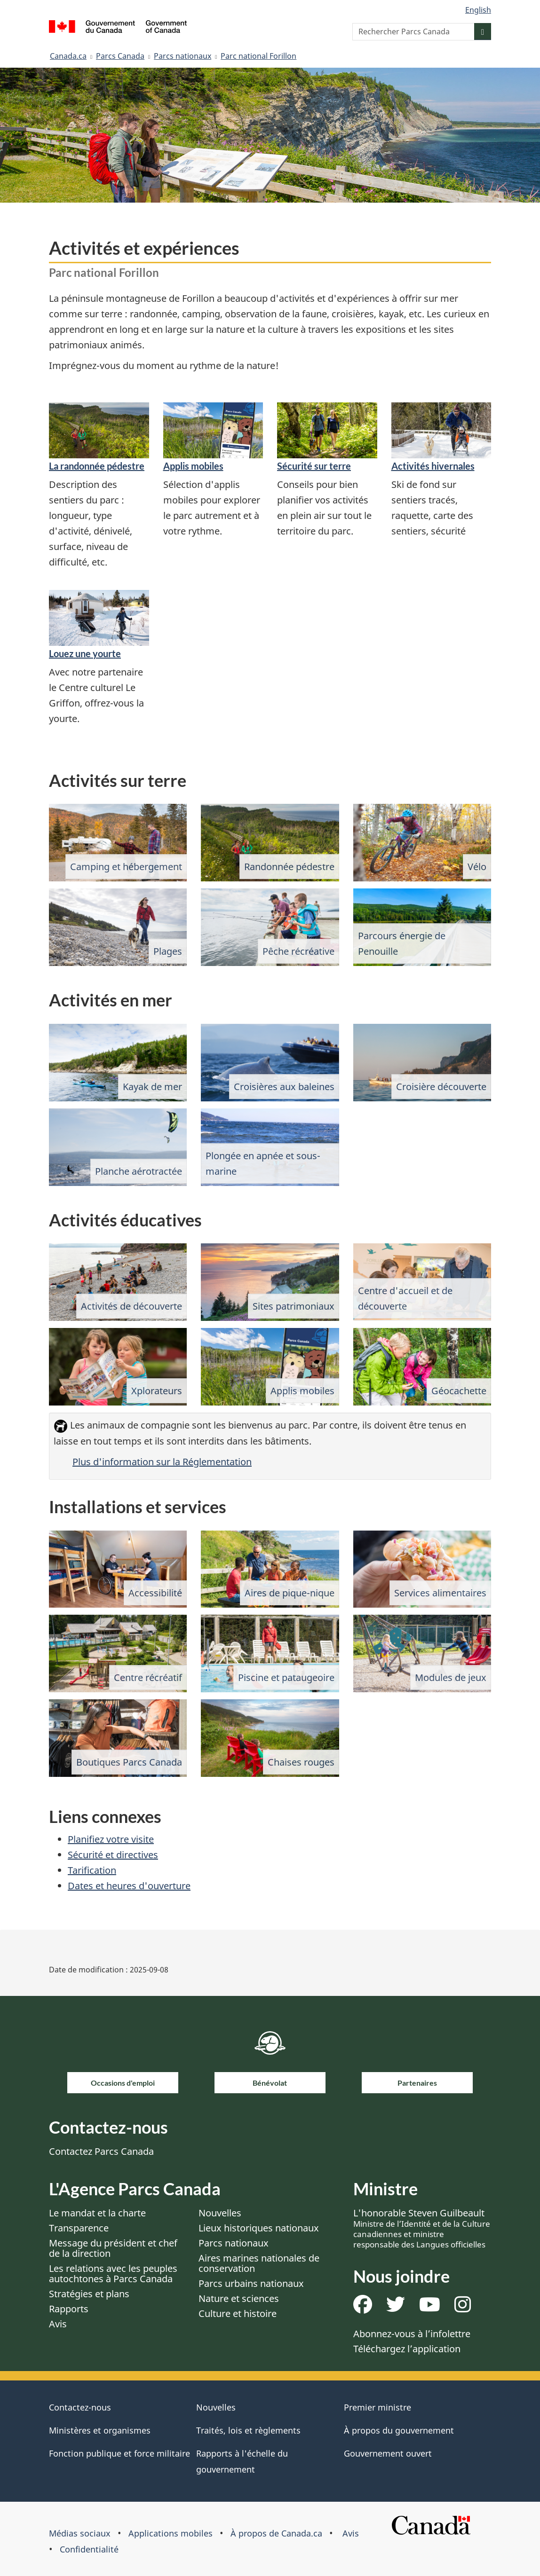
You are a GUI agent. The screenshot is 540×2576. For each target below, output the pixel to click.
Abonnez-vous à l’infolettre (411, 2333)
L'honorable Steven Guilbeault (421, 2228)
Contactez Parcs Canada (101, 2151)
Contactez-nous (80, 2407)
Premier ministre (377, 2407)
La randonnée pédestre (96, 465)
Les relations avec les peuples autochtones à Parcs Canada (113, 2273)
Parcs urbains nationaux (251, 2283)
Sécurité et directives (113, 1854)
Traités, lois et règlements (248, 2430)
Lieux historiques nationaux (259, 2228)
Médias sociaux (80, 2533)
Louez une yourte (85, 653)
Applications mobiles (170, 2533)
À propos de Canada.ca (276, 2533)
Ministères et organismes (100, 2430)
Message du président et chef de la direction (113, 2248)
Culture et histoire (238, 2313)
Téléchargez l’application (407, 2348)
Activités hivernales (433, 465)
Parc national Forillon (258, 56)
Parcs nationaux (182, 56)
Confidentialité (89, 2549)
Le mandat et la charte (97, 2213)
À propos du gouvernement (399, 2430)
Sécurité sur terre (314, 465)
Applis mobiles (193, 465)
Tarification (92, 1870)
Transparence (79, 2228)
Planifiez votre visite (111, 1839)
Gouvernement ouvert (388, 2453)
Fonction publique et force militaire (119, 2453)
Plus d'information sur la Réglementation (162, 1461)
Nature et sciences (239, 2298)
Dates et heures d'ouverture (129, 1885)
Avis (58, 2323)
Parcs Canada (120, 56)
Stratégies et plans (89, 2293)
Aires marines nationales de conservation (259, 2263)
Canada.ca (68, 56)
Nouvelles (220, 2213)
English (478, 10)
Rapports (68, 2308)
